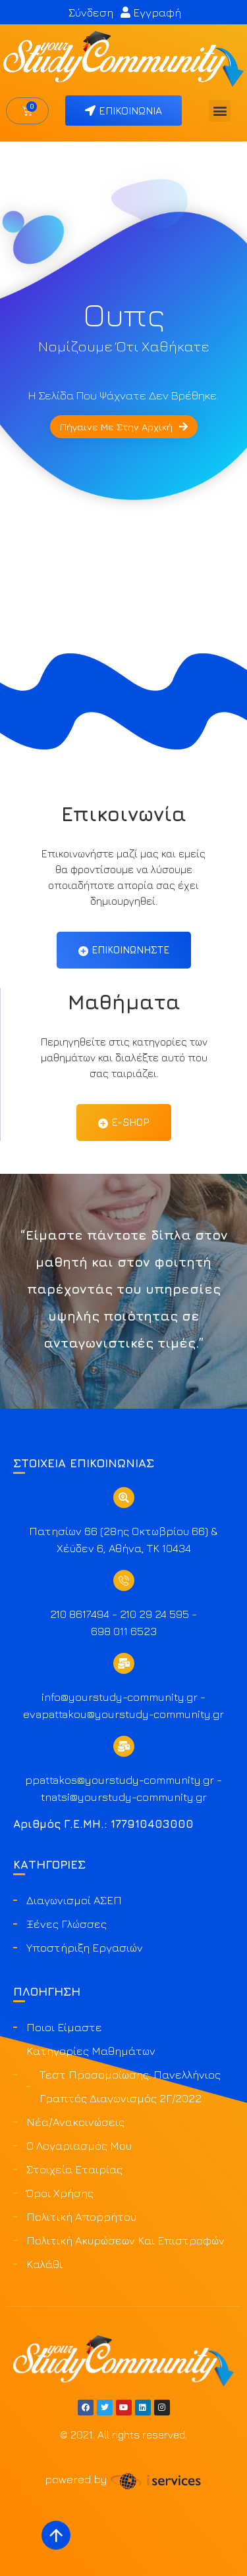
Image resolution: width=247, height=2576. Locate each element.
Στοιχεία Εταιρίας (74, 2169)
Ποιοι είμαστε (64, 2027)
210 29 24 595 (154, 1614)
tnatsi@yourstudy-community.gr (124, 1797)
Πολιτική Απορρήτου (81, 2216)
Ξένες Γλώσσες (66, 1924)
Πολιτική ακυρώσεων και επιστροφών (125, 2240)
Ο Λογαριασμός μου (79, 2145)
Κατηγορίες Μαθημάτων (90, 2051)
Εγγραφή (151, 12)
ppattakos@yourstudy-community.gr (119, 1779)
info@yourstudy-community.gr (119, 1697)
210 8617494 (79, 1614)
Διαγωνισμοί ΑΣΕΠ (74, 1900)
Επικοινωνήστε (123, 950)
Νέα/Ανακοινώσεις (75, 2122)
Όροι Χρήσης (60, 2193)
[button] (220, 111)
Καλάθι (44, 2264)
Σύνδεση (91, 12)
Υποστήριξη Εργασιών (84, 1947)
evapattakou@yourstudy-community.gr (123, 1714)
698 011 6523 (124, 1631)
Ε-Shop (124, 1122)
